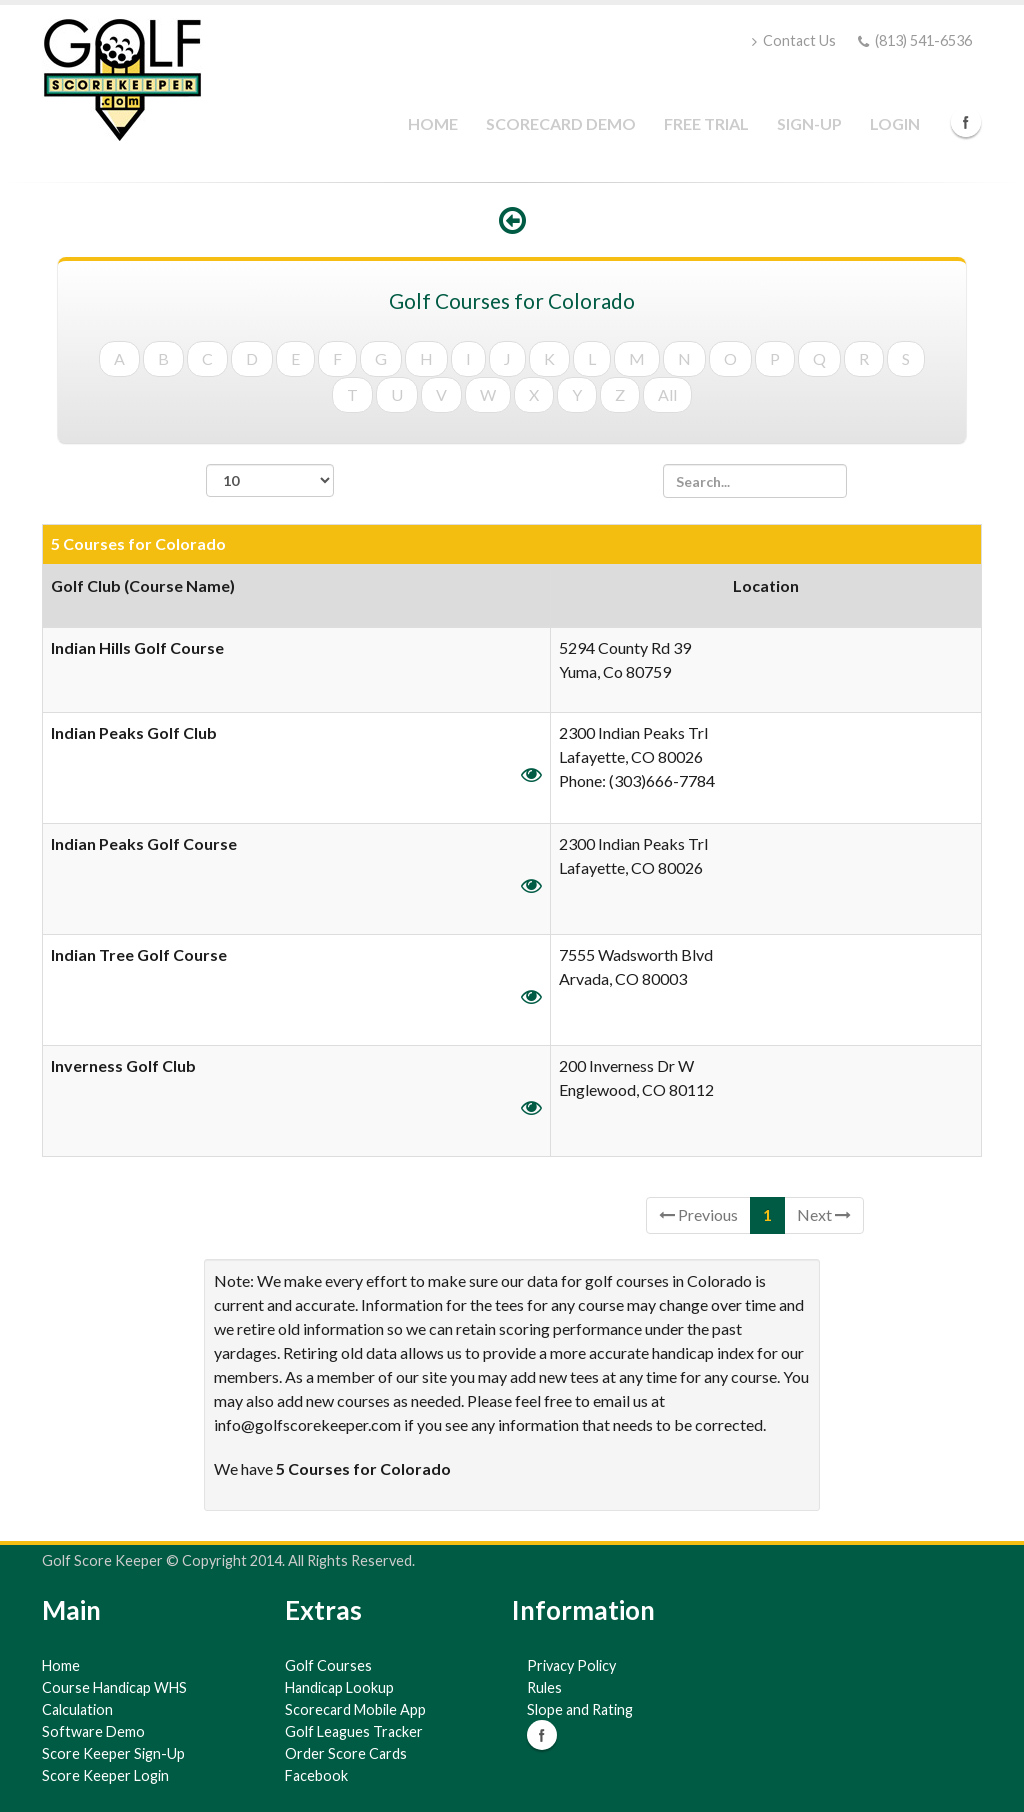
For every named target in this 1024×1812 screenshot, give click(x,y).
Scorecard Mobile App (355, 1709)
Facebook (966, 122)
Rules (544, 1687)
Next (824, 1214)
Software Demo (93, 1731)
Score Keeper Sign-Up (113, 1753)
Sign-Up (809, 123)
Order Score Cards (346, 1753)
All (667, 394)
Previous (698, 1214)
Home (433, 123)
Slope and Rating (580, 1709)
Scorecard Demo (561, 123)
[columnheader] (297, 596)
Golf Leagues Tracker (354, 1731)
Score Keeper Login (105, 1775)
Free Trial (706, 123)
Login (895, 123)
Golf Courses (328, 1665)
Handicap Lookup (339, 1687)
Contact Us (794, 40)
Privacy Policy (571, 1665)
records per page (270, 490)
